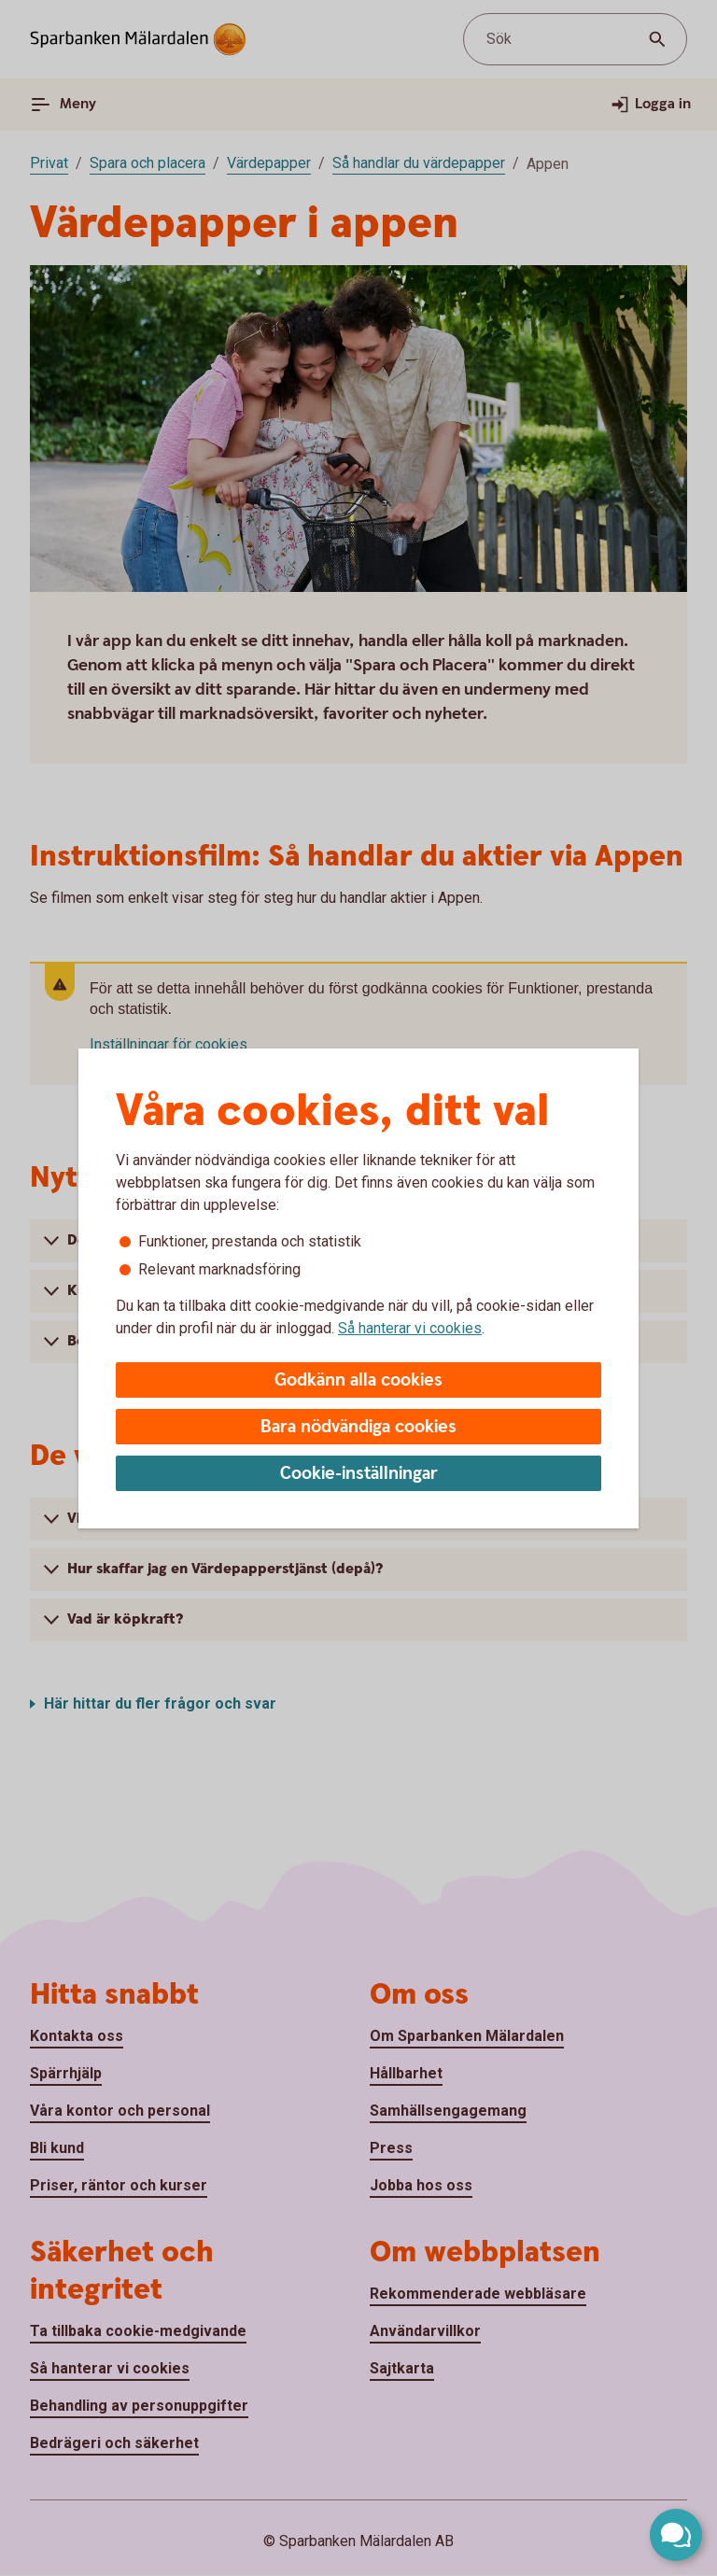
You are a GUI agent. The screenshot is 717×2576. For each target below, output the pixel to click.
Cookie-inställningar (359, 1473)
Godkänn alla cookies (358, 1380)
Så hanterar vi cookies (410, 1328)
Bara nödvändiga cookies (358, 1427)
